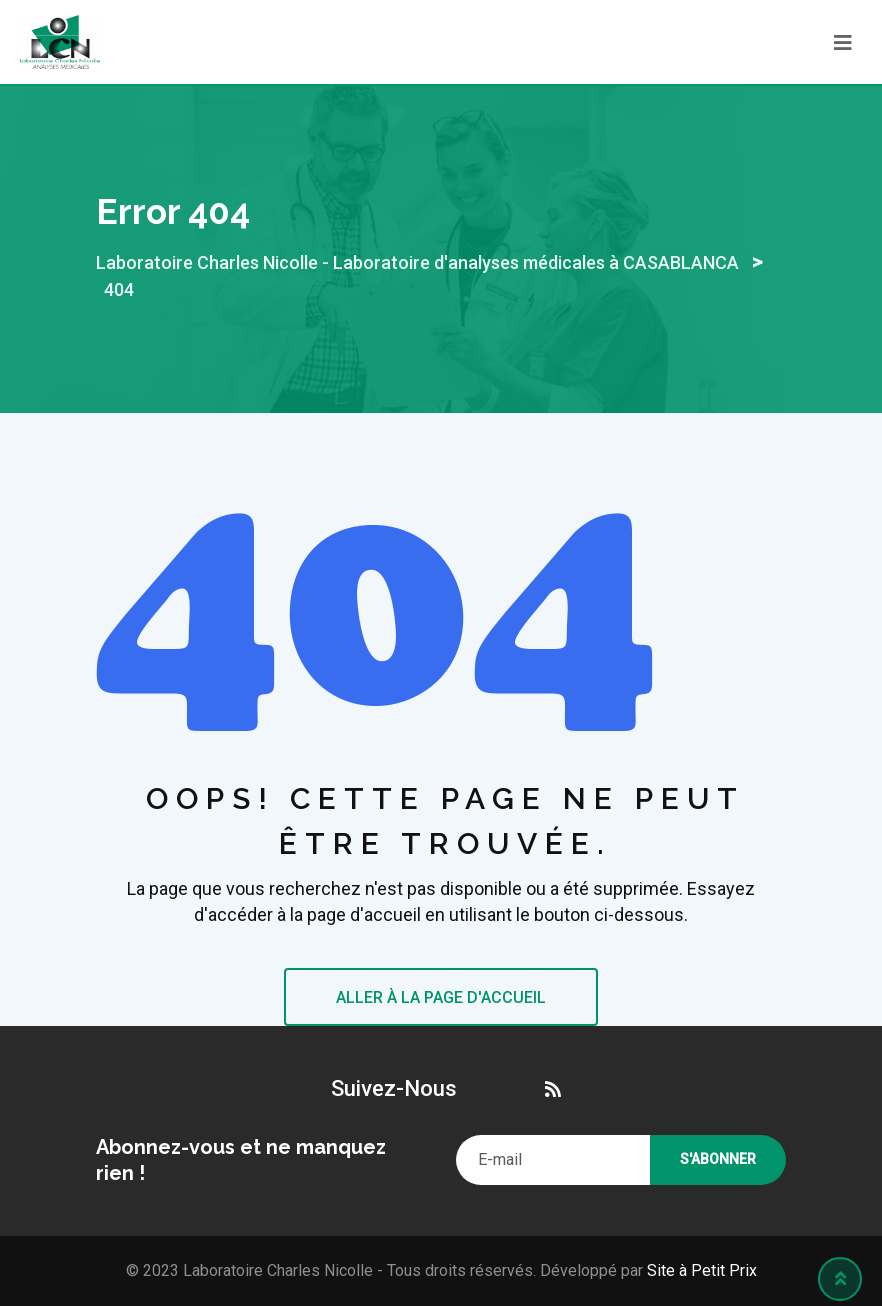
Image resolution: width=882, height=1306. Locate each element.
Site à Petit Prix (700, 1270)
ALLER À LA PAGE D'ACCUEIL (441, 997)
